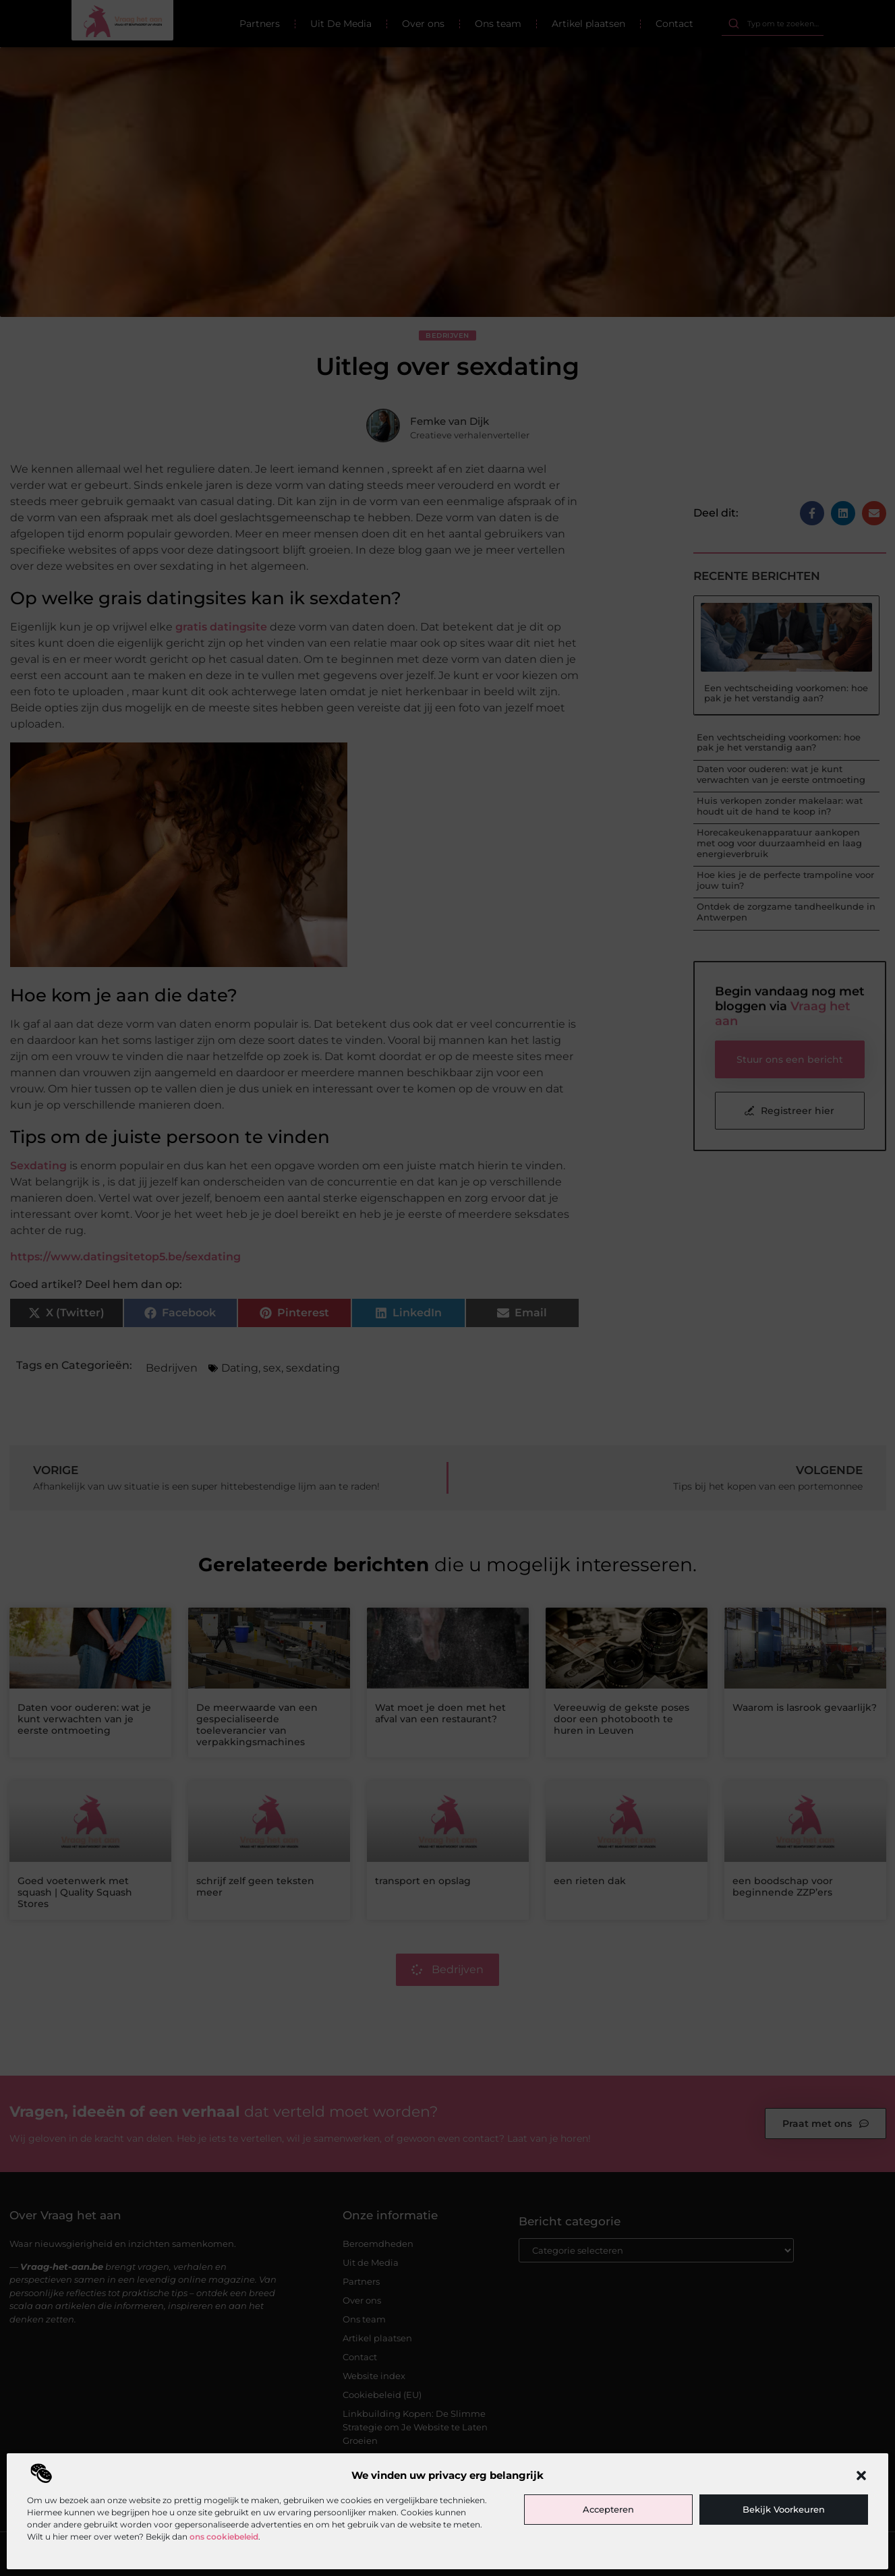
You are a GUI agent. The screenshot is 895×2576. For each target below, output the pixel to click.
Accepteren (608, 2509)
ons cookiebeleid (224, 2536)
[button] (861, 2475)
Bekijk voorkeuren (784, 2509)
